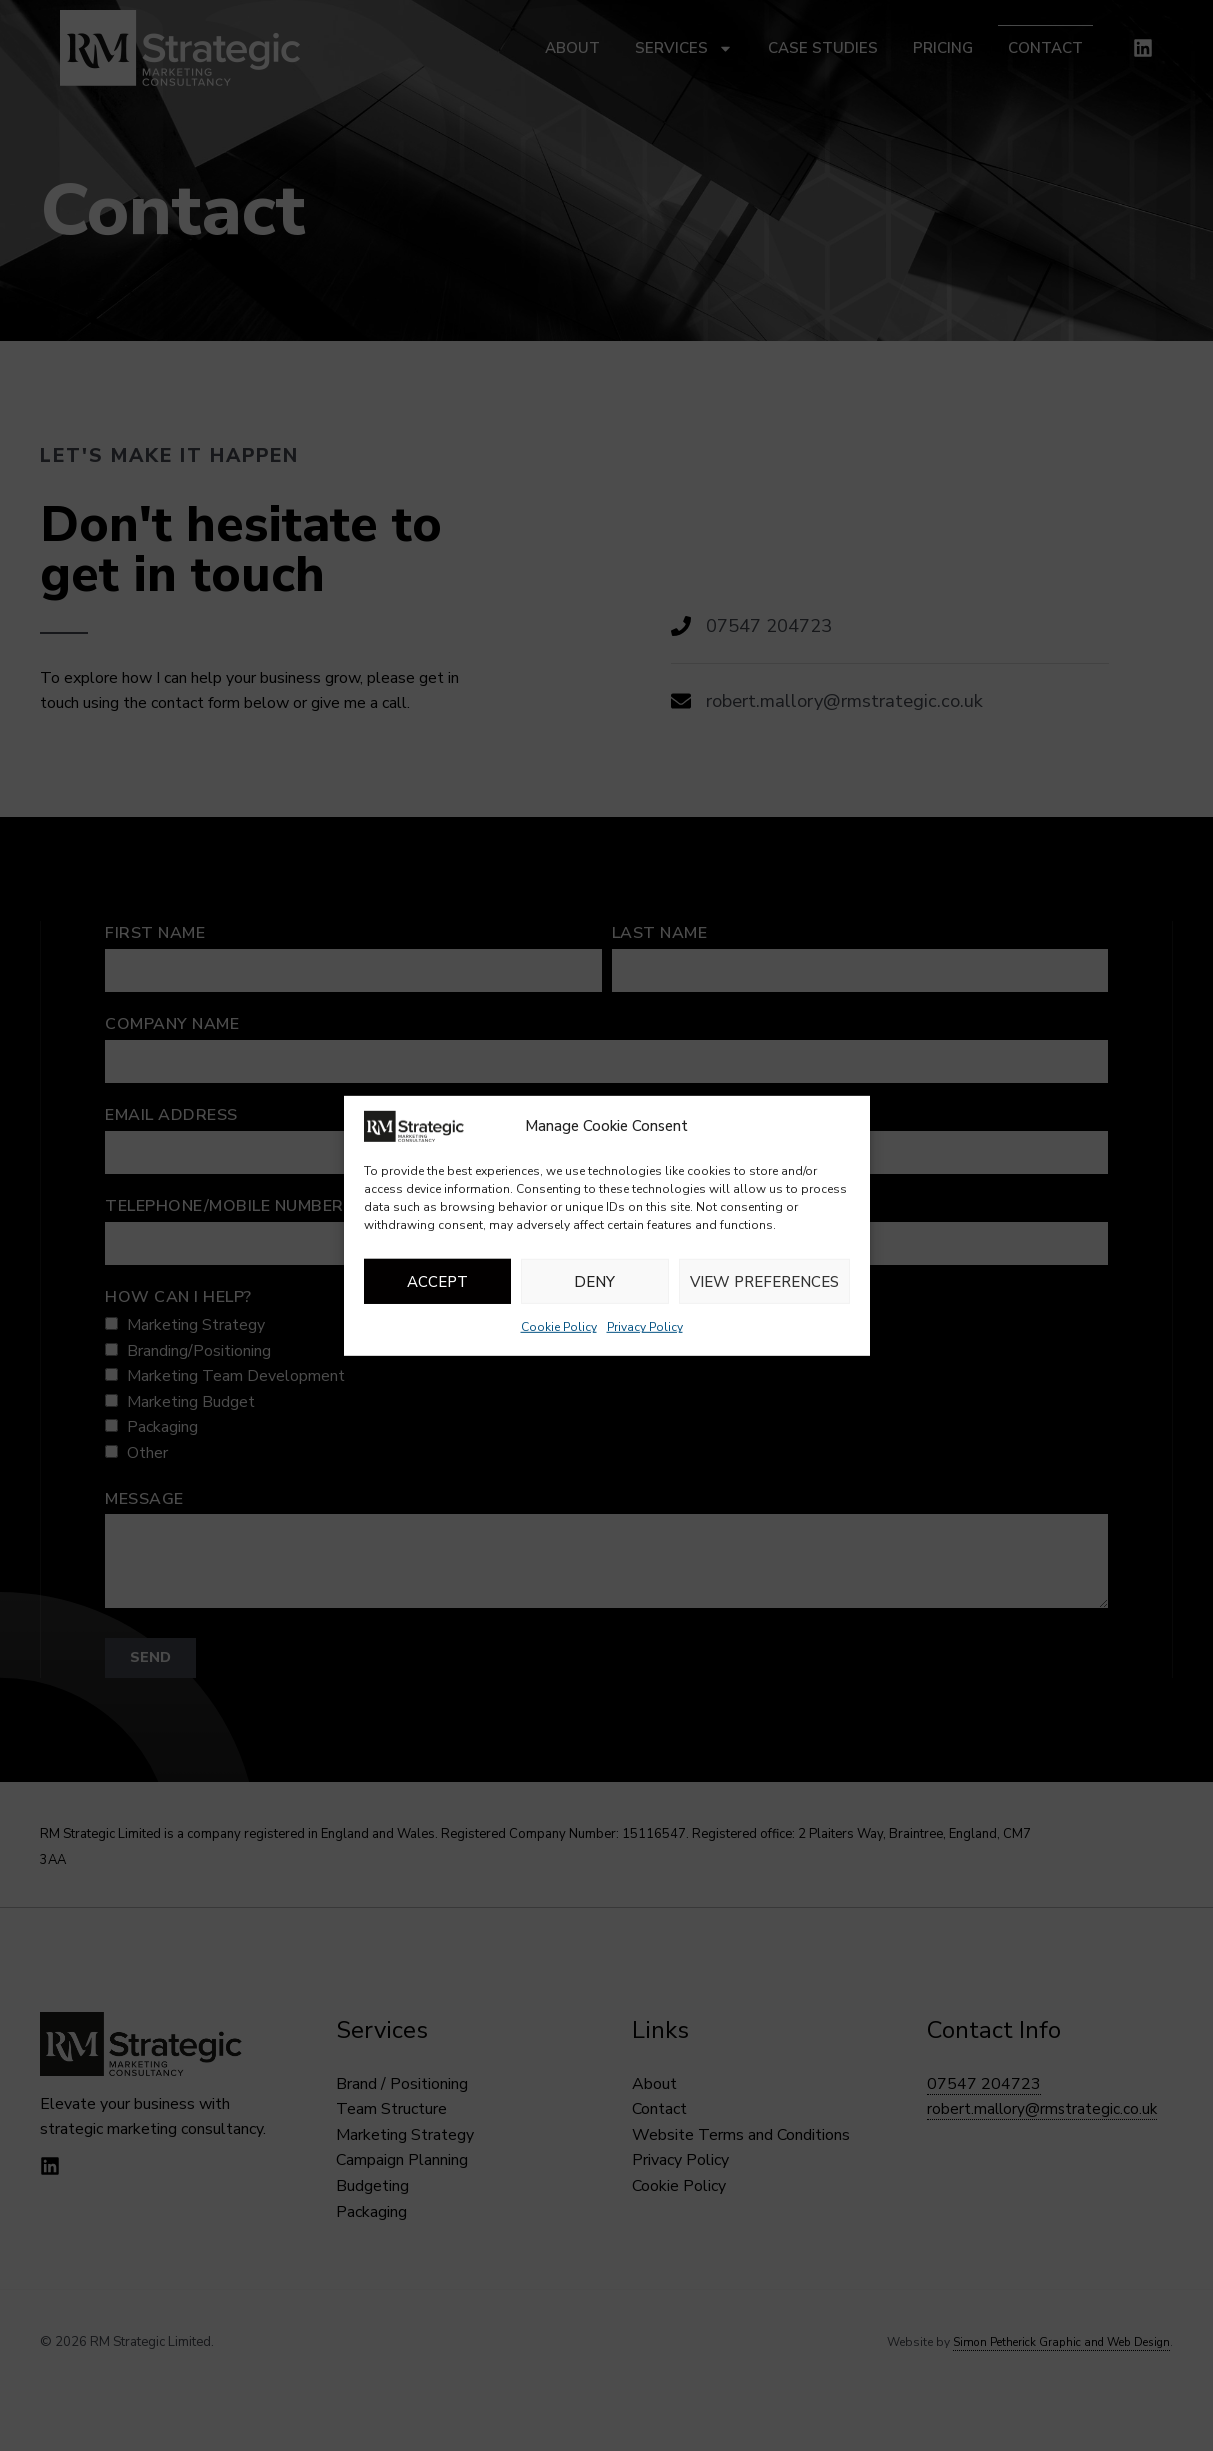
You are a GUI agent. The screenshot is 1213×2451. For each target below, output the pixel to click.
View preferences (764, 1282)
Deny (594, 1282)
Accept (437, 1282)
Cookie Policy (559, 1327)
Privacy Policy (645, 1327)
